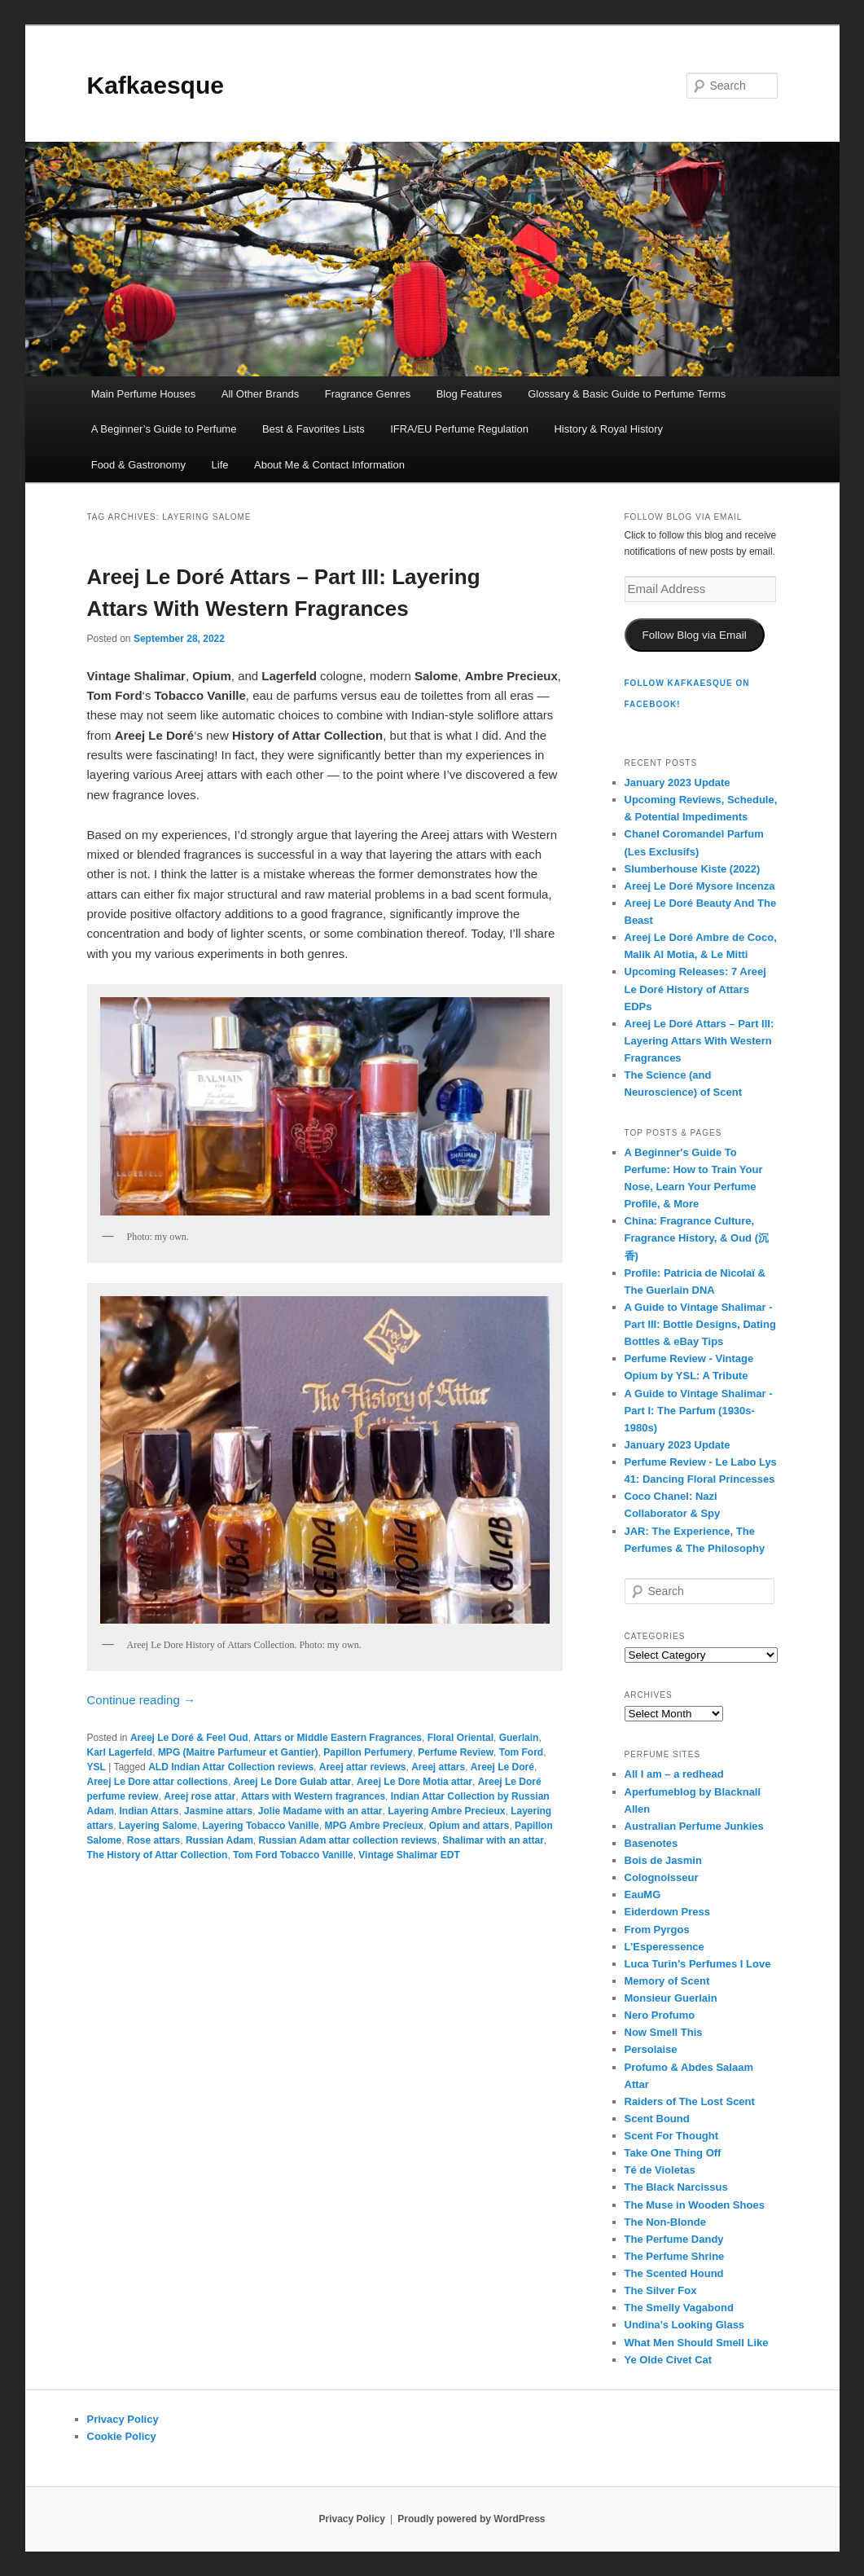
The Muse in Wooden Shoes (695, 2205)
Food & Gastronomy (138, 465)
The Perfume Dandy (674, 2239)
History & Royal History (608, 429)
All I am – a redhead (674, 1774)
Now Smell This (664, 2032)
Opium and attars (469, 1825)
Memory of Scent (667, 1981)
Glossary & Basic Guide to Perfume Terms (627, 394)
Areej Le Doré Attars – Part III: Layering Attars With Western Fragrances (699, 1041)
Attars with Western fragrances (313, 1796)
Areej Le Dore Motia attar (414, 1781)
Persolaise (651, 2049)
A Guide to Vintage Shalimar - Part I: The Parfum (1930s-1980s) (699, 1410)
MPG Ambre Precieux (373, 1825)
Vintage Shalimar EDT (408, 1855)
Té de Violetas (660, 2170)
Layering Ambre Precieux (446, 1811)
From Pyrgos (657, 1929)
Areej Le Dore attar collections (157, 1781)
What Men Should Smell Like (697, 2342)
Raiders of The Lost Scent (690, 2101)
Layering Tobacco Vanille (261, 1825)
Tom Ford (521, 1752)
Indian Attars (149, 1811)
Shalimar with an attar (493, 1840)
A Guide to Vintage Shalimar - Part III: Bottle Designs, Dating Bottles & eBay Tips (700, 1324)
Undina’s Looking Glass (685, 2325)
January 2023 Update (677, 782)
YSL (96, 1767)
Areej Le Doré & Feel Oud (189, 1737)
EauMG (643, 1894)
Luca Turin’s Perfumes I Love (698, 1964)
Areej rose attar (199, 1796)
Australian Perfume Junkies (694, 1826)
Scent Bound (657, 2118)
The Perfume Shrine (675, 2256)
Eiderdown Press (667, 1912)
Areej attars (438, 1767)
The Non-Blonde (665, 2222)
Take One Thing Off (673, 2153)
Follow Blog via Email (694, 635)
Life (220, 465)
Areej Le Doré (502, 1767)
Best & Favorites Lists (313, 429)
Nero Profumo (660, 2015)
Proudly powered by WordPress (471, 2519)
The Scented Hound (674, 2273)
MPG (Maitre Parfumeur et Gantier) (238, 1752)
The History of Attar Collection (157, 1855)
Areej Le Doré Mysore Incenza (700, 886)
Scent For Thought (672, 2136)
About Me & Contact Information (329, 465)
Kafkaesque (155, 85)
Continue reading (141, 1700)
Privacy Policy (123, 2419)
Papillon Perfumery (367, 1752)
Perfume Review (455, 1752)
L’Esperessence (664, 1947)
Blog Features (469, 394)
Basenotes (651, 1843)
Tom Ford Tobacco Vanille (293, 1855)
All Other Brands (260, 394)
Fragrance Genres (368, 394)
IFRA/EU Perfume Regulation (459, 429)
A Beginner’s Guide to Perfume (164, 429)
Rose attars (153, 1840)
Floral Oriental (460, 1737)
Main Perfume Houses (143, 394)
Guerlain (519, 1737)
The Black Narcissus (676, 2187)
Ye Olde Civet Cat (669, 2360)
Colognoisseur (662, 1877)
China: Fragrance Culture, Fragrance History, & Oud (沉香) (697, 1238)
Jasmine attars (218, 1811)
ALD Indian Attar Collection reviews (231, 1767)
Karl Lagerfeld (120, 1752)
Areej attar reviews (362, 1767)
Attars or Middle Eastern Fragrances (337, 1737)
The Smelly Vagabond (679, 2307)
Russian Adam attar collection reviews (348, 1840)
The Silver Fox (661, 2290)
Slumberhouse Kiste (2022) (693, 869)
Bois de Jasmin (663, 1860)
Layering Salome (158, 1825)
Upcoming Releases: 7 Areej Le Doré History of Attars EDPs (695, 988)
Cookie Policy (121, 2436)
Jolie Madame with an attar (320, 1811)
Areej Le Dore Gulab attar (293, 1781)
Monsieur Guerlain (671, 1998)
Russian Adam (219, 1840)
